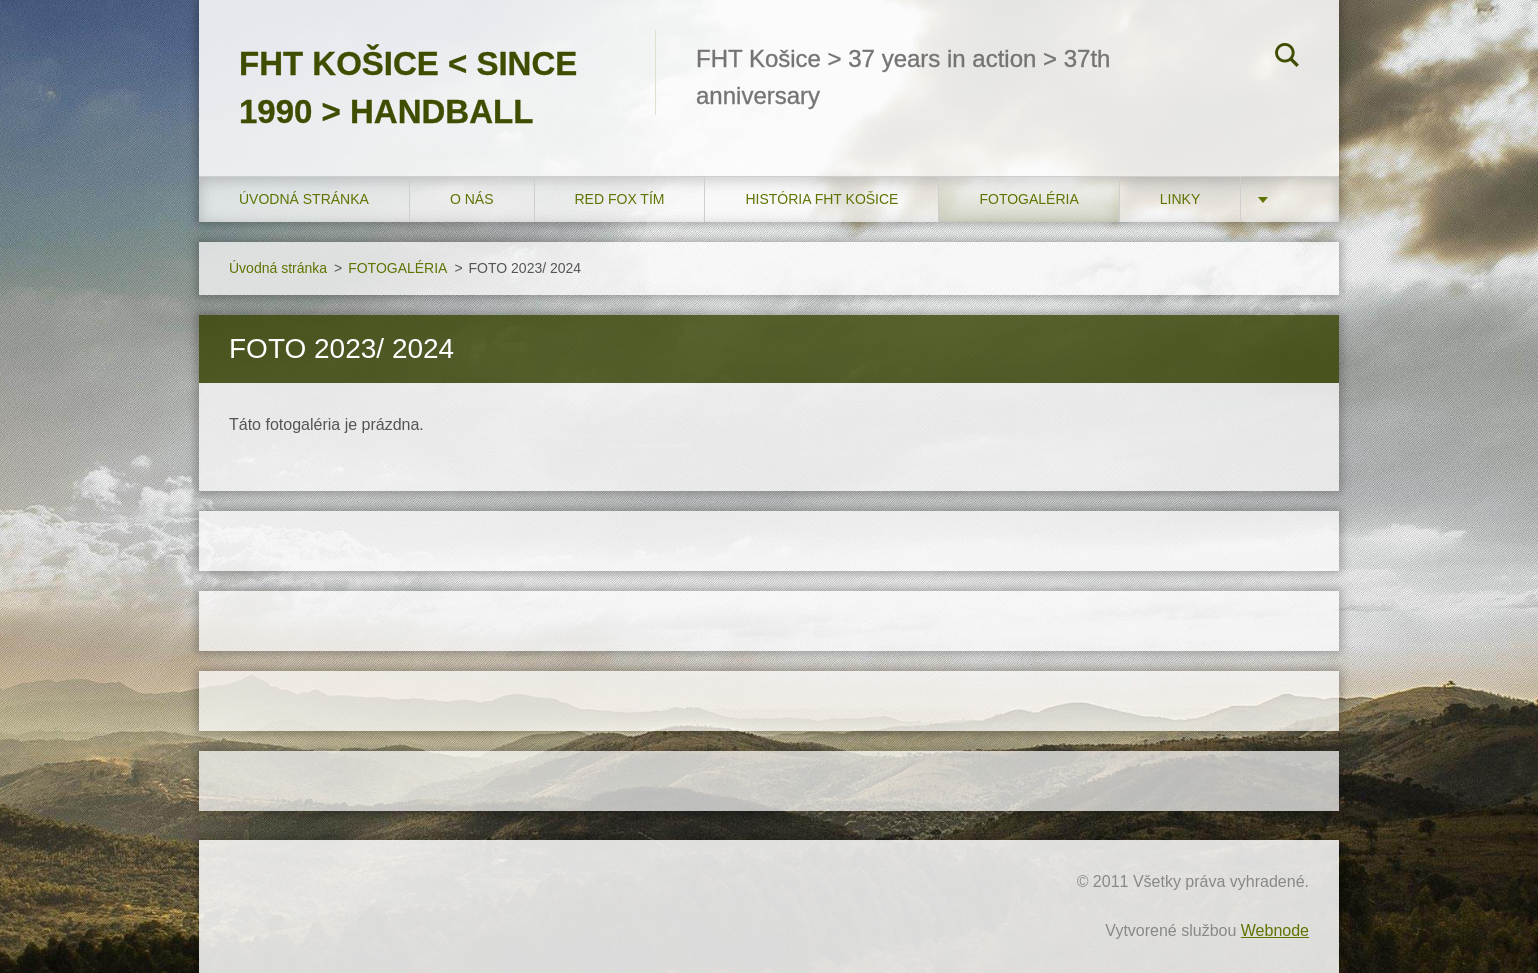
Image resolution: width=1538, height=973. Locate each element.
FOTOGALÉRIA (1028, 199)
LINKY (1180, 199)
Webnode (1275, 930)
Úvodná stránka (304, 199)
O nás (472, 199)
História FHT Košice (821, 199)
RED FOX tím (620, 199)
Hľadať (1287, 58)
